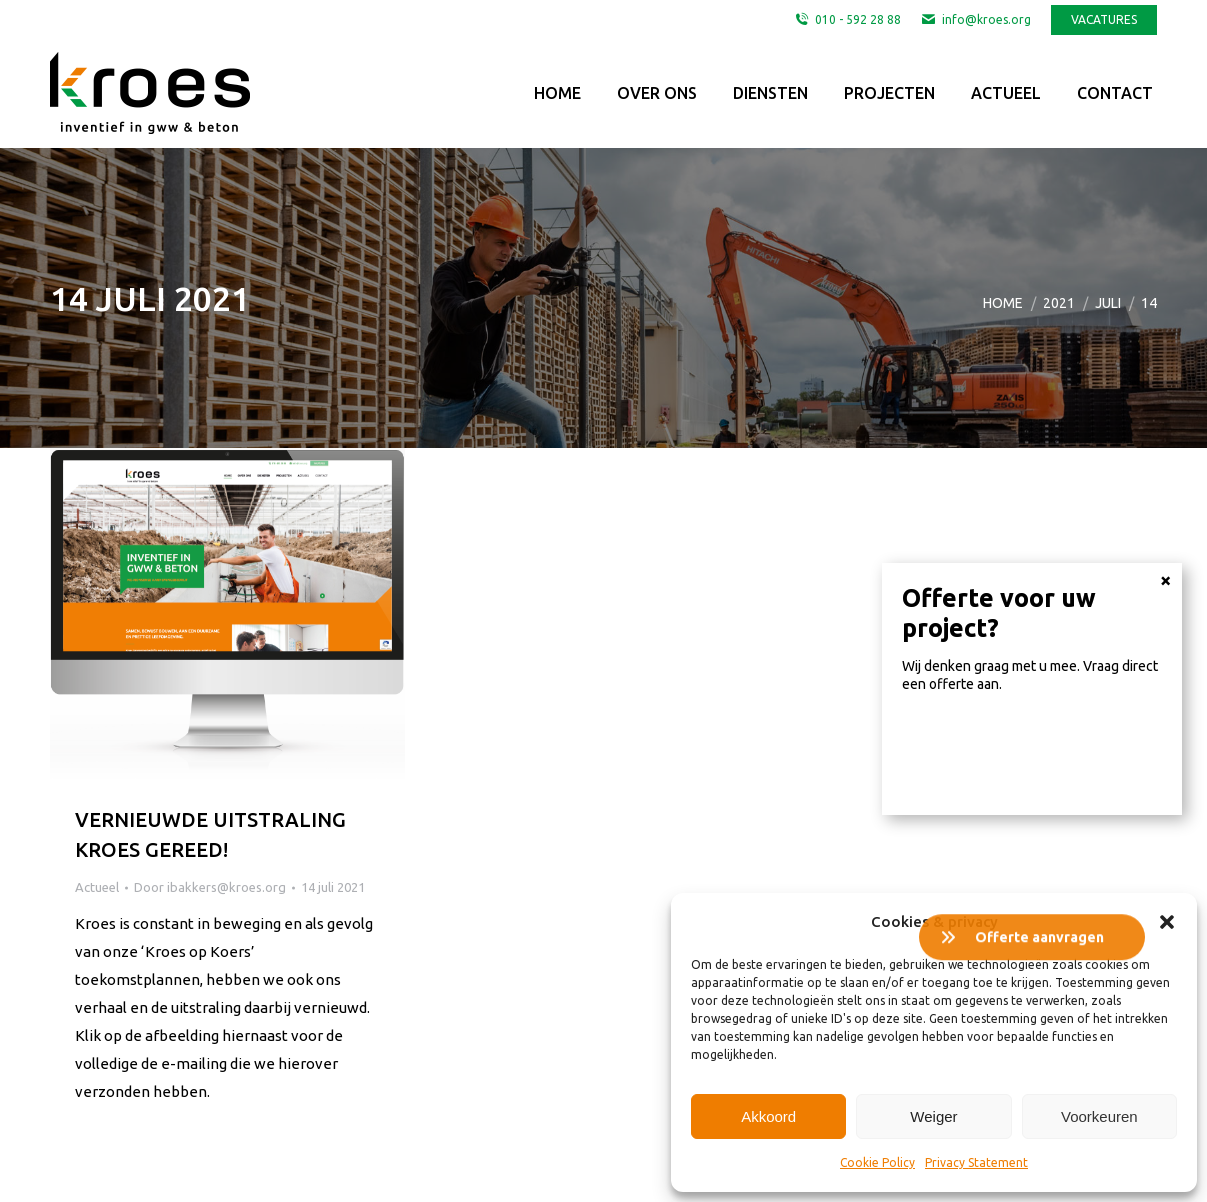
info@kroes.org (976, 20)
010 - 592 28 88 (847, 20)
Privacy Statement (976, 1162)
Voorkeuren (1099, 1116)
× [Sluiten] (1165, 754)
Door (210, 887)
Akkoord (768, 1116)
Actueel (97, 887)
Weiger (933, 1116)
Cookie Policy (877, 1162)
